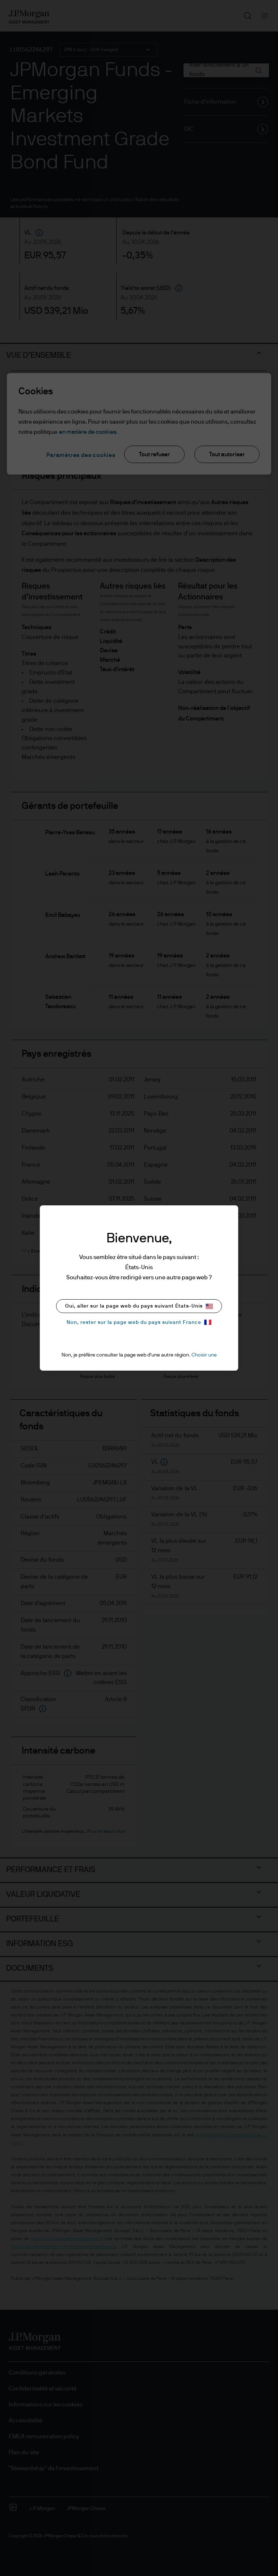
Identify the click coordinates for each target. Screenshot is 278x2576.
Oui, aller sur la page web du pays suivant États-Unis (139, 1306)
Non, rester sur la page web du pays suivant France (139, 1322)
